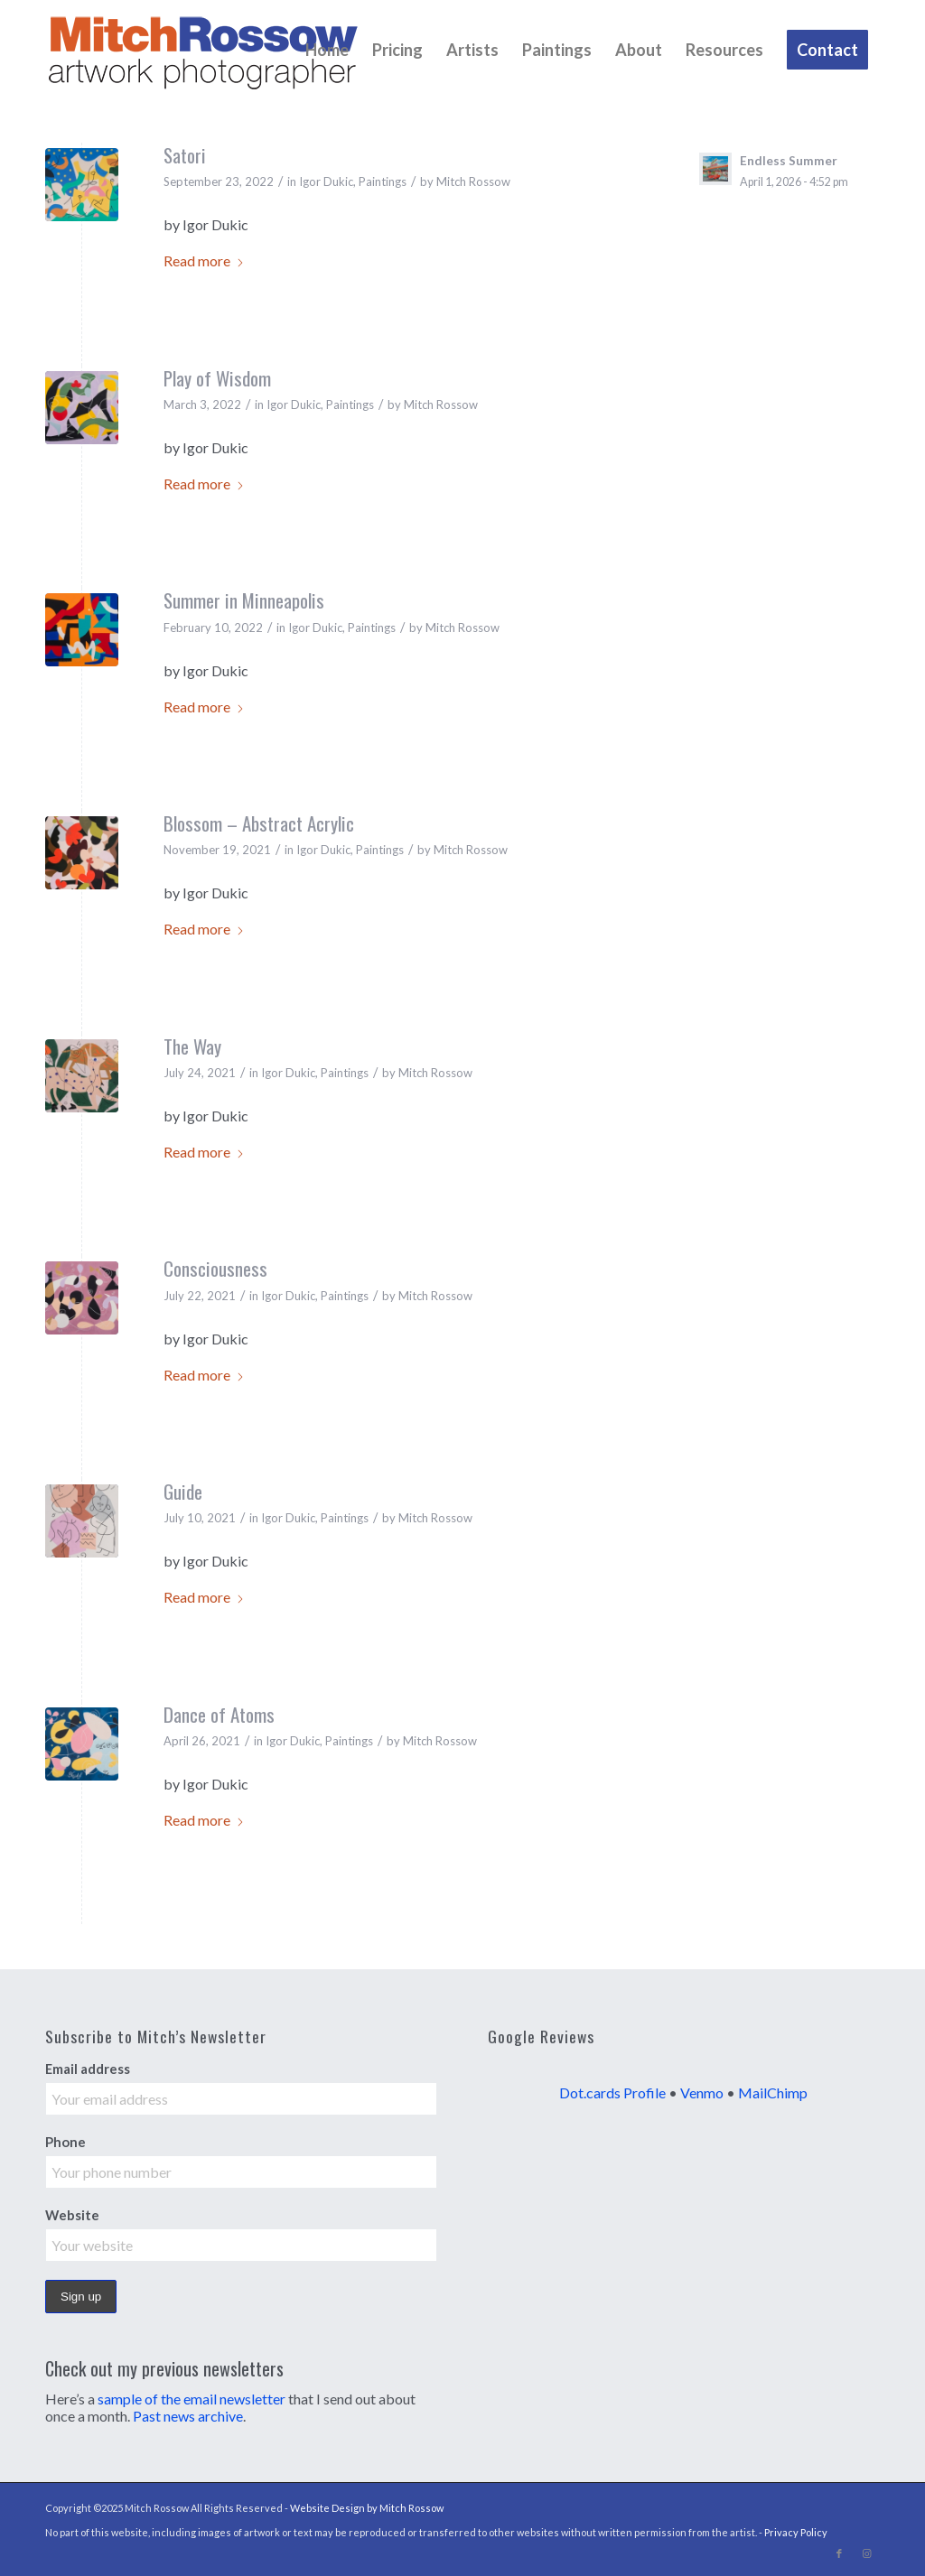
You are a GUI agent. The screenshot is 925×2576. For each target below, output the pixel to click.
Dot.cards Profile (612, 2092)
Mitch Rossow (473, 181)
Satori (185, 155)
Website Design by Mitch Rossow (367, 2508)
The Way (192, 1046)
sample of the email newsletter (191, 2398)
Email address (87, 2068)
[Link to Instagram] (866, 2553)
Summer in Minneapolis (244, 600)
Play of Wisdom (217, 378)
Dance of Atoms (219, 1714)
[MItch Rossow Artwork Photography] (203, 49)
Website (72, 2215)
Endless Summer (788, 160)
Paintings (382, 181)
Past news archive (188, 2415)
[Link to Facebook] (839, 2553)
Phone (65, 2142)
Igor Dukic (326, 181)
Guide (183, 1491)
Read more (204, 260)
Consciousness (215, 1268)
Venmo (702, 2092)
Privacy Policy (795, 2532)
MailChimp (773, 2092)
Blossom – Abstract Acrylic (259, 823)
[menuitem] (327, 49)
